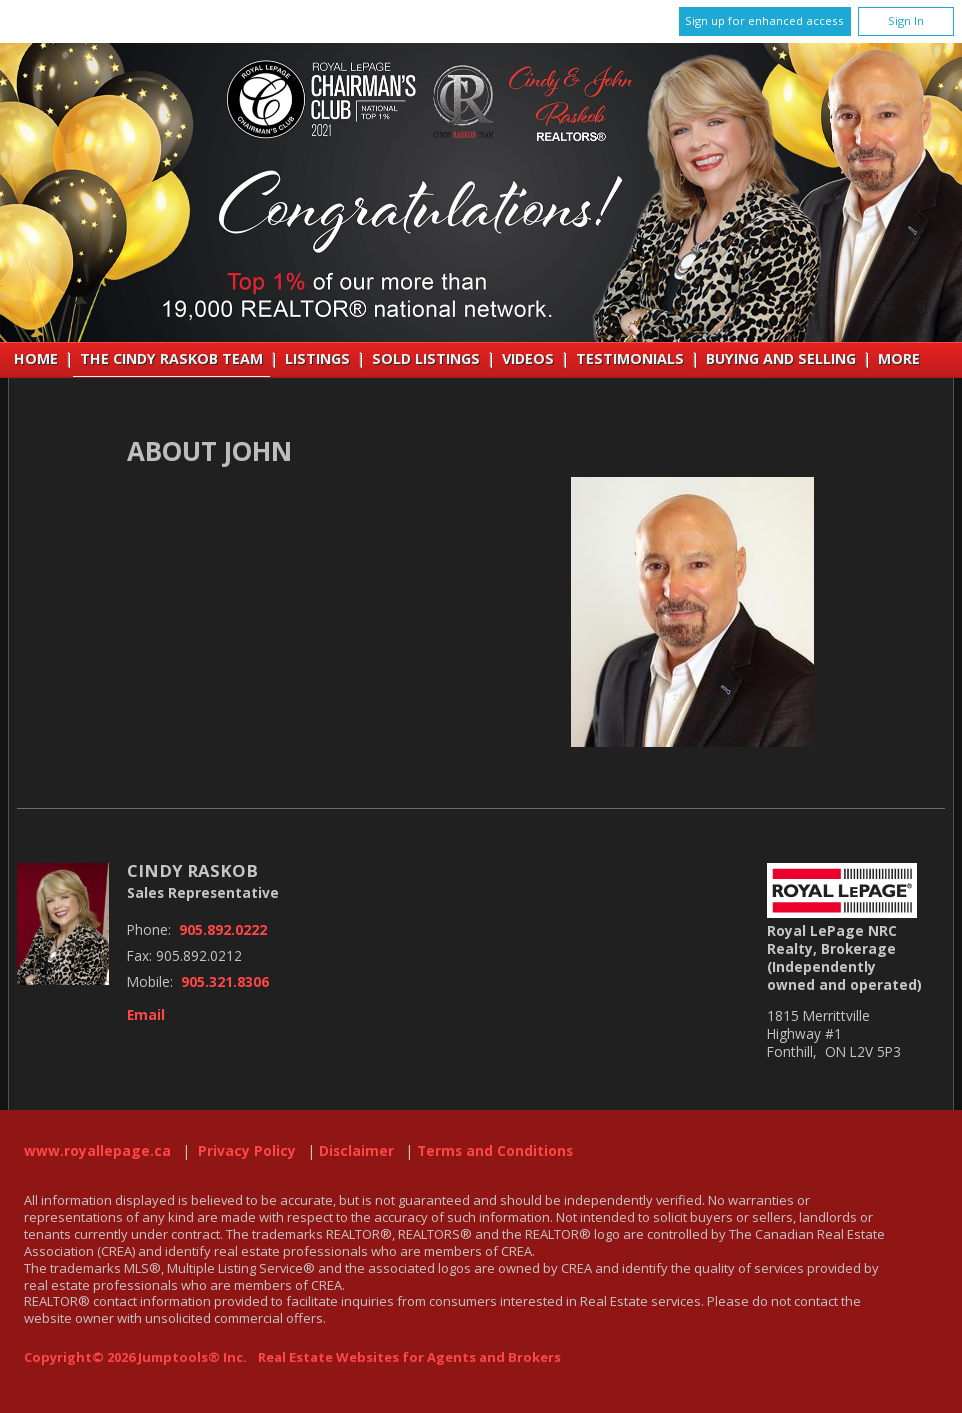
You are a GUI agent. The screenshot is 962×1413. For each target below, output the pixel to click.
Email (146, 1015)
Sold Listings (426, 358)
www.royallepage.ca (97, 1151)
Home (36, 358)
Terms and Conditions (495, 1151)
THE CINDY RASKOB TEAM (171, 358)
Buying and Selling (781, 358)
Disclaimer (356, 1151)
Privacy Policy (247, 1151)
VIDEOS (528, 358)
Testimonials (630, 358)
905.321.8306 (225, 982)
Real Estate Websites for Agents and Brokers (409, 1357)
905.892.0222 (223, 930)
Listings (317, 358)
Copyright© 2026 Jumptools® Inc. (135, 1357)
